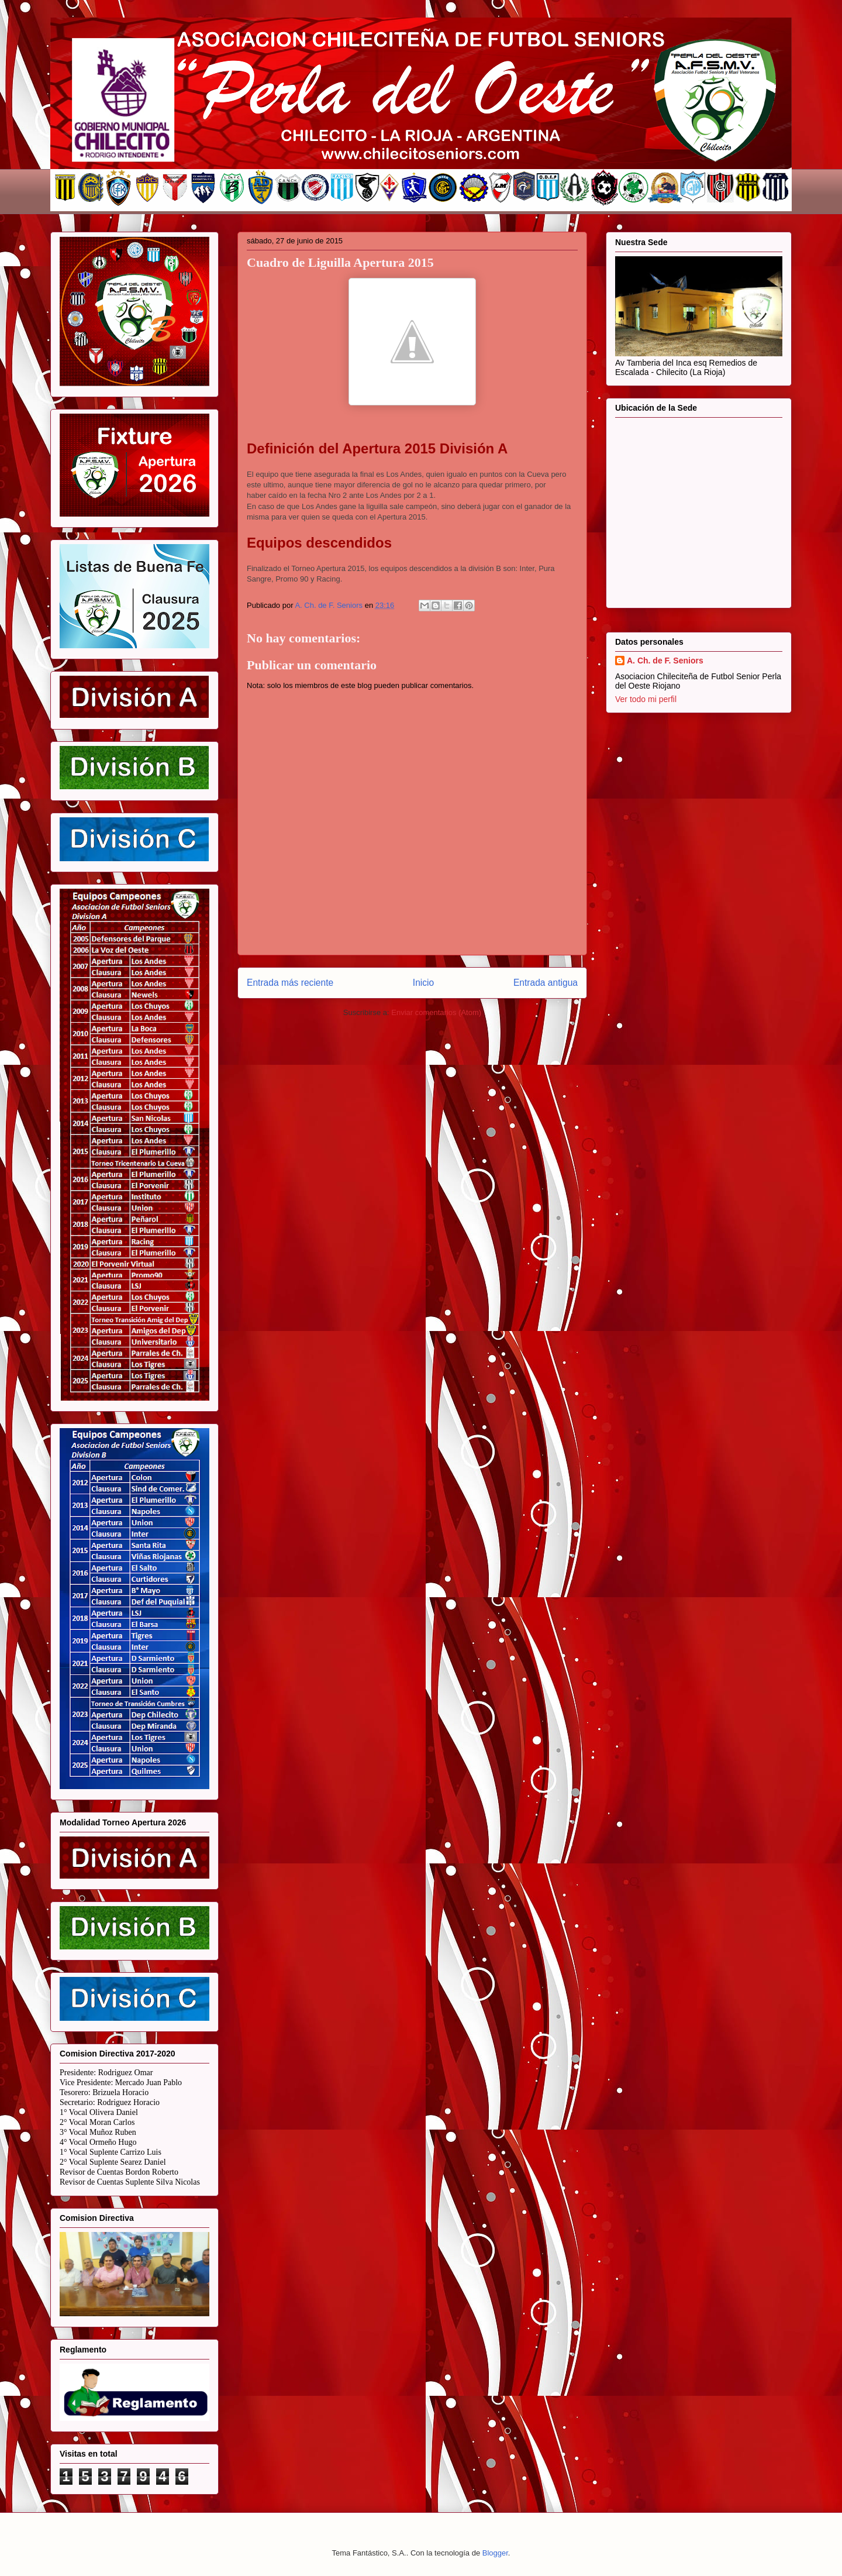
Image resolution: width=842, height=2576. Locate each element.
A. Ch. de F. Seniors (665, 660)
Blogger (495, 2553)
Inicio (423, 983)
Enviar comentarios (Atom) (436, 1012)
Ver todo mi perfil (646, 699)
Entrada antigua (545, 983)
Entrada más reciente (290, 983)
